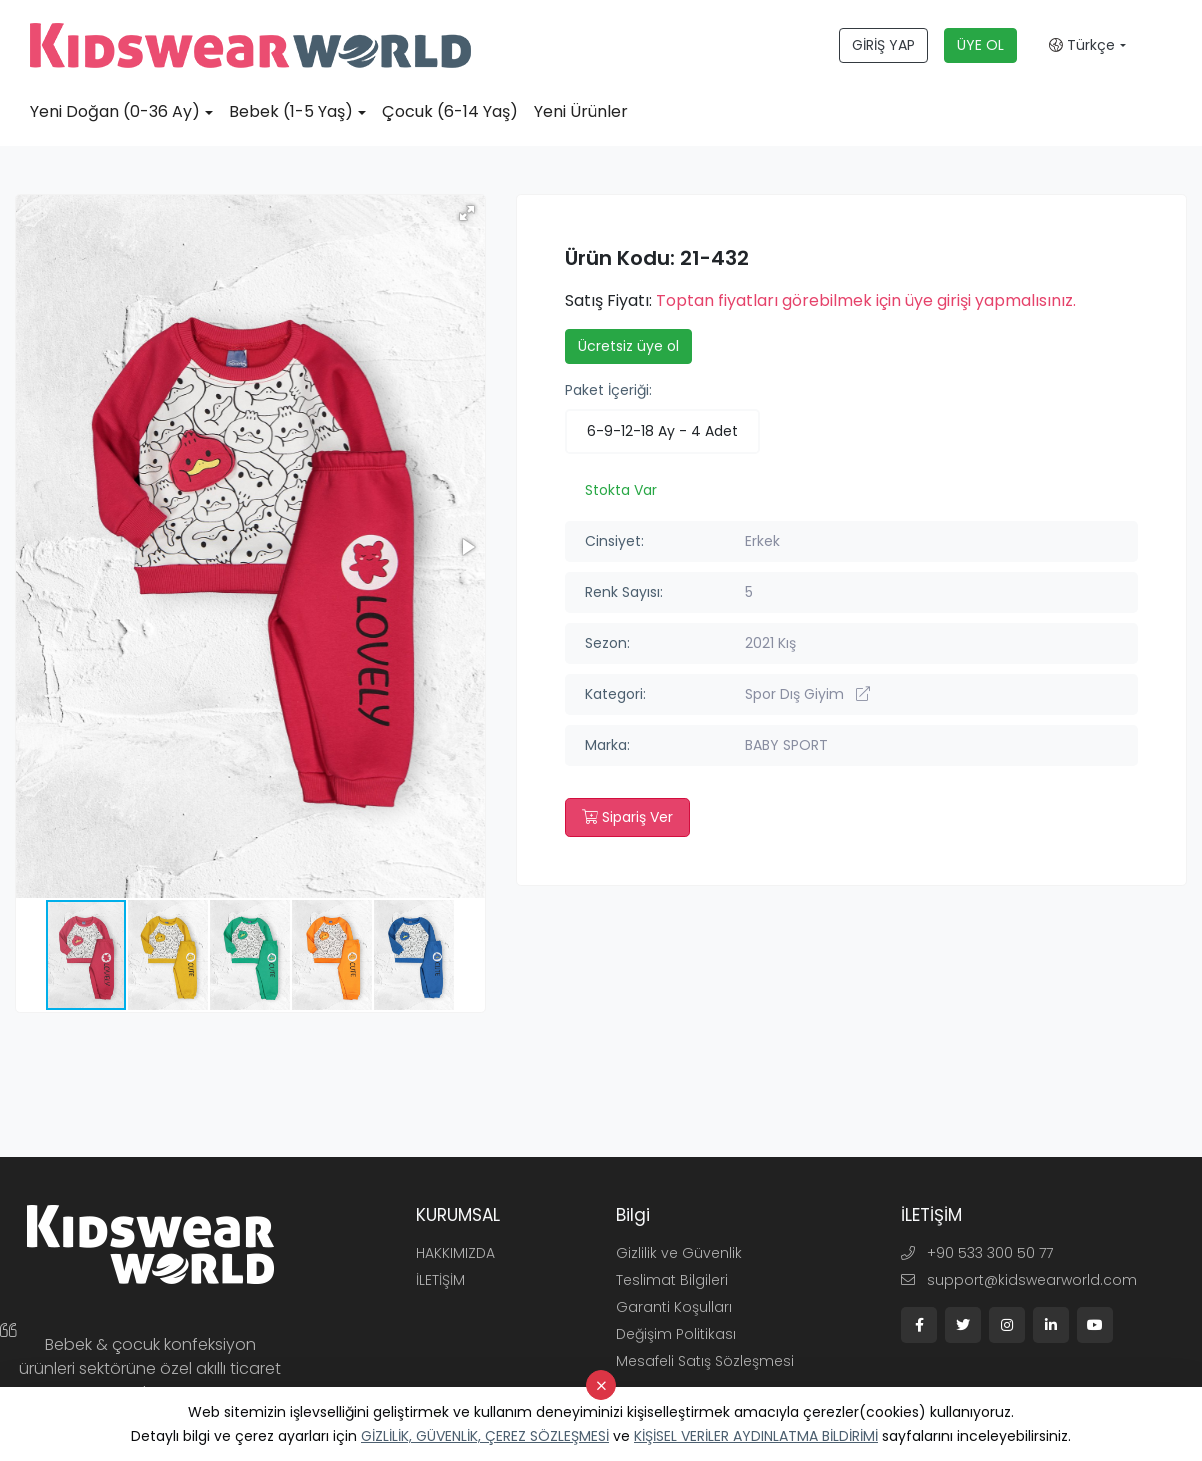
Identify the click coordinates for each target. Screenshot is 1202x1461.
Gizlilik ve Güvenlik (679, 1253)
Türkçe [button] (1082, 45)
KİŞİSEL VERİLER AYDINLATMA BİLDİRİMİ (756, 1436)
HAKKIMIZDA (455, 1253)
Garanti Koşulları (674, 1307)
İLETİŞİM (440, 1280)
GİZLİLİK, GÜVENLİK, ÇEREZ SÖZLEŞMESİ (485, 1436)
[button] (467, 213)
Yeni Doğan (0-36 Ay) (115, 111)
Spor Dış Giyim (807, 694)
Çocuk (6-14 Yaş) (450, 111)
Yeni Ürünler (581, 111)
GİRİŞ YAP (883, 45)
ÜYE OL (980, 45)
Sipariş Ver (627, 817)
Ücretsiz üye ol (628, 346)
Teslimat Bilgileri (672, 1280)
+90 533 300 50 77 (977, 1253)
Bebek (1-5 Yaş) (291, 111)
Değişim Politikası (676, 1334)
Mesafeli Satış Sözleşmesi (705, 1361)
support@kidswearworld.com (1019, 1280)
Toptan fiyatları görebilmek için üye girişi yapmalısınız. (866, 300)
